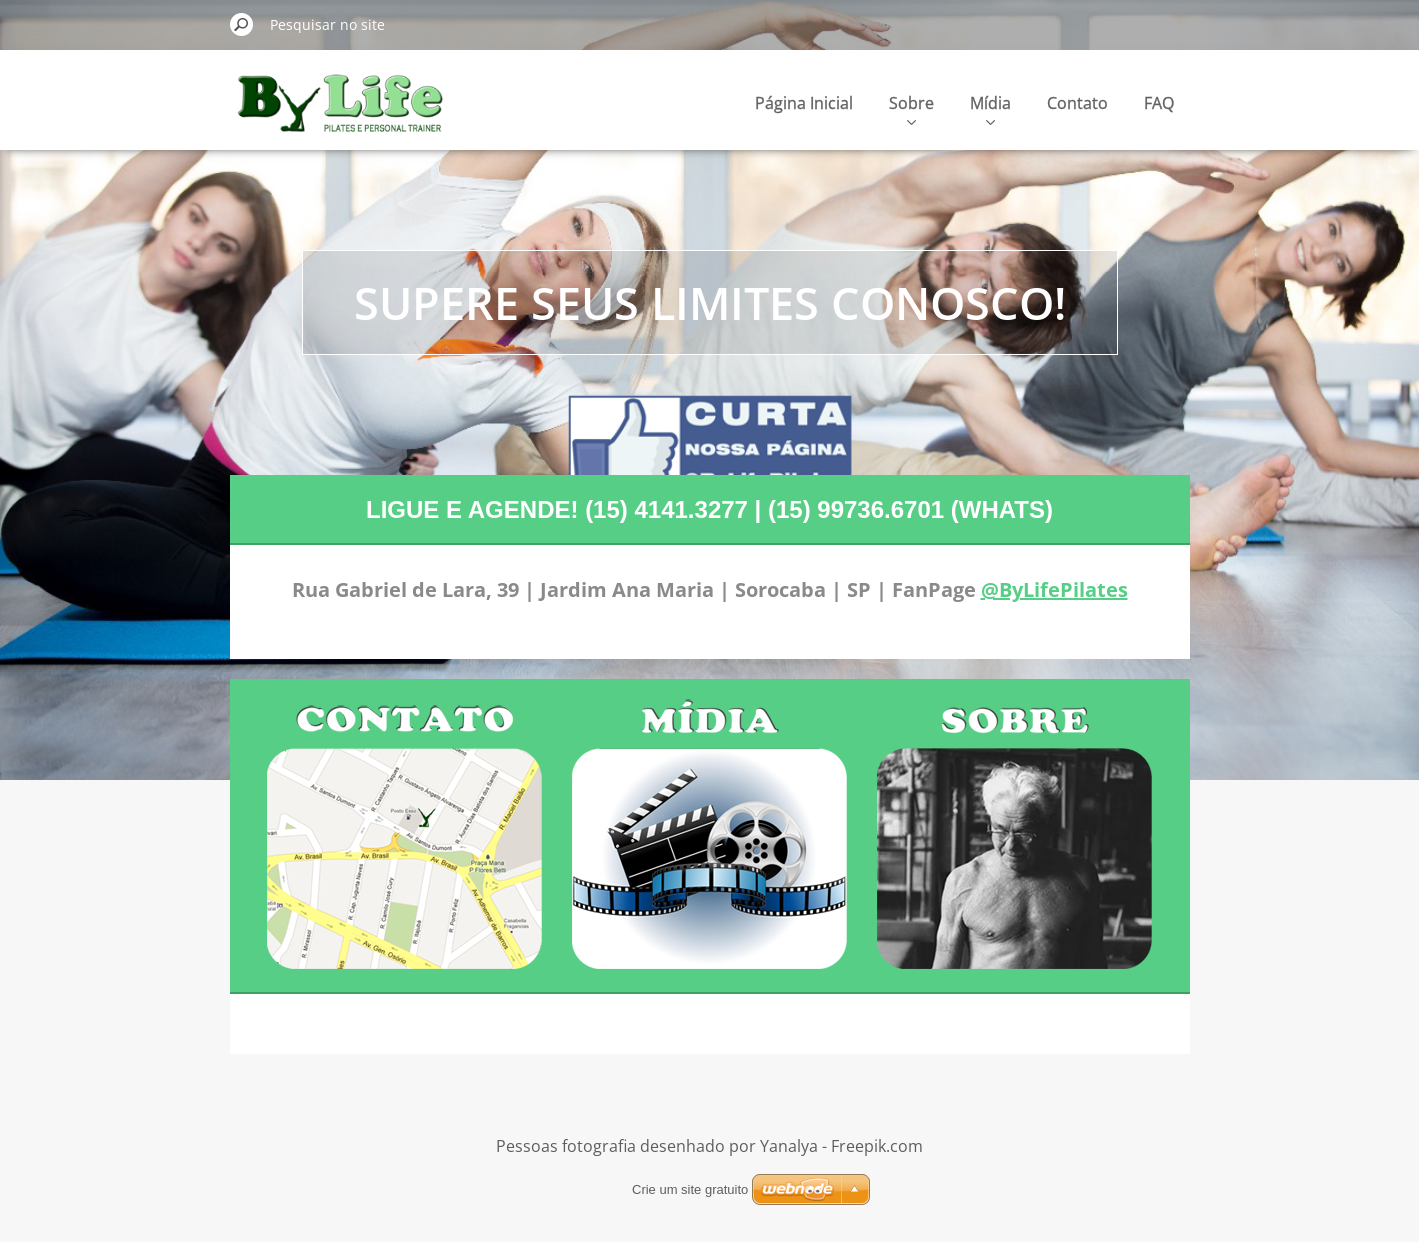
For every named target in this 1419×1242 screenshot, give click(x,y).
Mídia (990, 108)
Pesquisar (242, 24)
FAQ (1159, 103)
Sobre (911, 108)
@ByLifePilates (1054, 589)
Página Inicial (804, 103)
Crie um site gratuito (690, 1189)
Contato (1077, 103)
